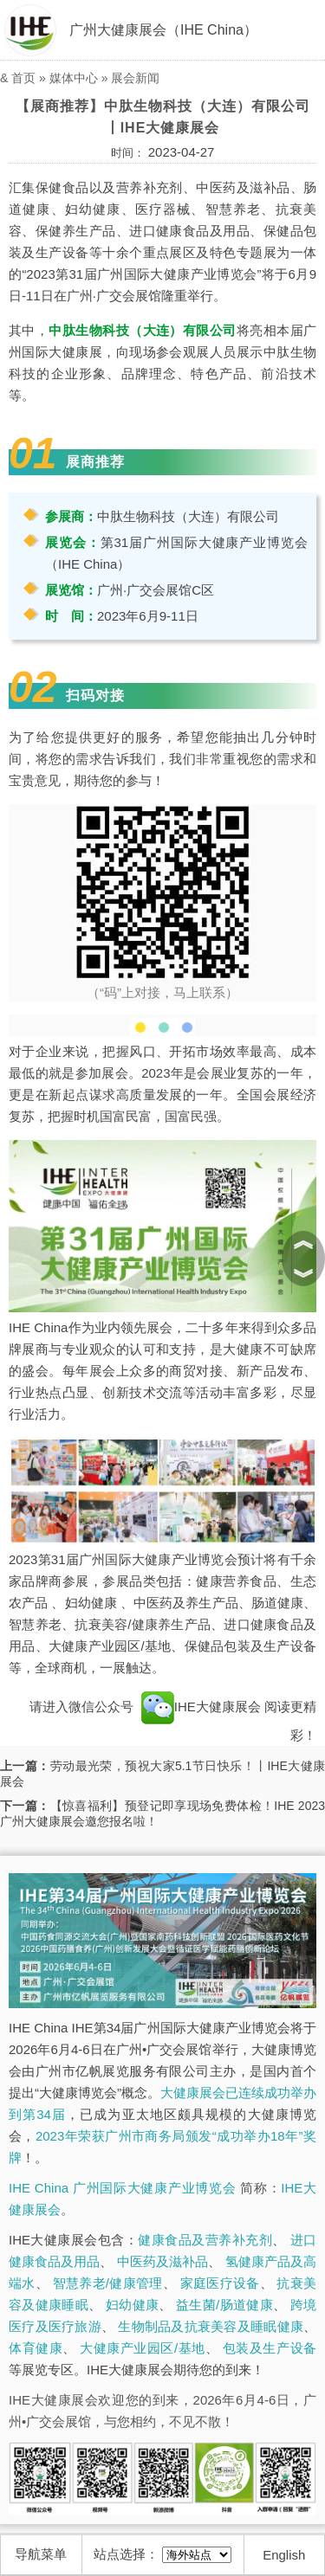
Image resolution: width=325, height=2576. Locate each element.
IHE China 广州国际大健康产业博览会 (122, 2187)
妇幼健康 (132, 2304)
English (284, 2554)
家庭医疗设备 (220, 2283)
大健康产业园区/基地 (142, 2348)
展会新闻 (135, 78)
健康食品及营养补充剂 (205, 2239)
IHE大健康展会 (201, 1706)
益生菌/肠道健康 (224, 2304)
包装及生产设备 (269, 2348)
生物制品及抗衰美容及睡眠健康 (210, 2326)
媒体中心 (73, 78)
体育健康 (35, 2348)
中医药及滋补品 (162, 2261)
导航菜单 (41, 2554)
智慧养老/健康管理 (108, 2283)
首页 (23, 78)
